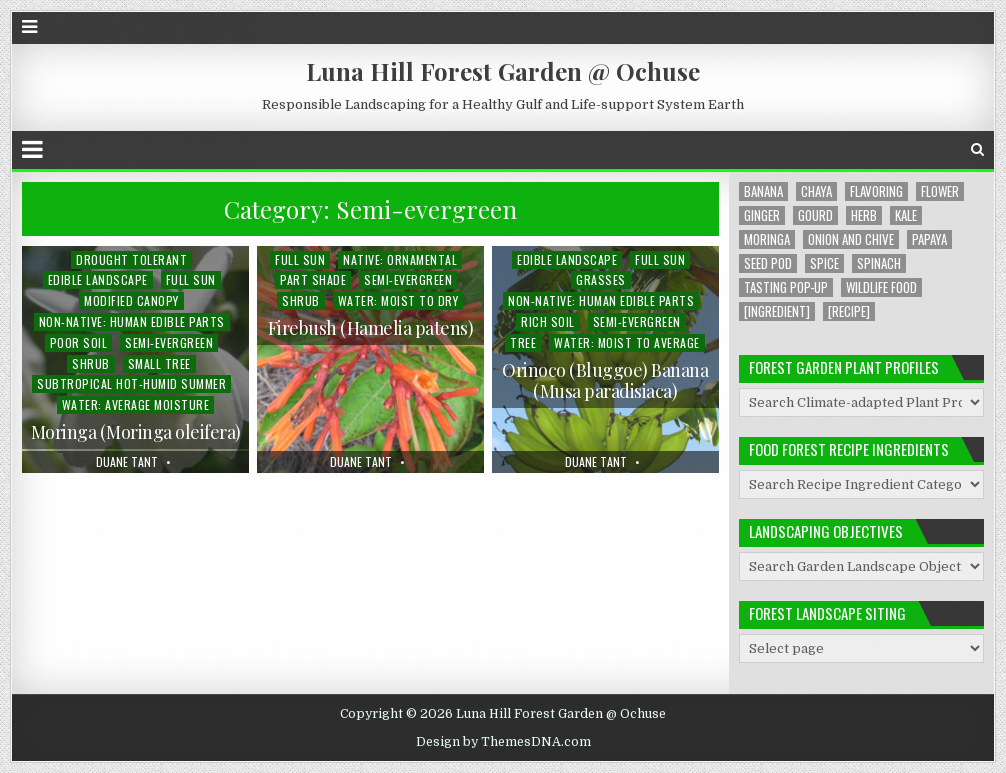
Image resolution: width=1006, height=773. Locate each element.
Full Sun (191, 279)
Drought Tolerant (131, 259)
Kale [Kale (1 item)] (906, 215)
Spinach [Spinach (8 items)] (879, 263)
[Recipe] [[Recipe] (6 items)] (849, 311)
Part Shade (313, 279)
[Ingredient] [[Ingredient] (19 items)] (777, 311)
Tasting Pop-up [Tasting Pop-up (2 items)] (786, 287)
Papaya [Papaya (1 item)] (929, 239)
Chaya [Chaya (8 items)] (816, 191)
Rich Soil (548, 321)
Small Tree (159, 363)
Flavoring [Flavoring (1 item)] (876, 191)
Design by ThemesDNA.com (503, 742)
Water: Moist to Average (627, 342)
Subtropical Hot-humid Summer (131, 383)
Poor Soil (79, 342)
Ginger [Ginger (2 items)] (762, 215)
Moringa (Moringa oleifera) (136, 432)
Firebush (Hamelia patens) (371, 328)
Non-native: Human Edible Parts (132, 321)
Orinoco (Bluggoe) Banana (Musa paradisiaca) (605, 381)
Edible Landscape (98, 279)
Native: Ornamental (400, 259)
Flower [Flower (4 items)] (940, 191)
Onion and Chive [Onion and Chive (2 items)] (851, 239)
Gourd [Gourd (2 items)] (815, 215)
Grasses (601, 279)
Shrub (91, 363)
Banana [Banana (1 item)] (763, 191)
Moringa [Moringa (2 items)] (767, 239)
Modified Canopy (131, 300)
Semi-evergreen (169, 342)
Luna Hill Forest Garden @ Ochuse (503, 71)
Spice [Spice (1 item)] (824, 263)
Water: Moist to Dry (398, 300)
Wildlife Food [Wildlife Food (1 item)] (881, 287)
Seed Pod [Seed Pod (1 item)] (768, 263)
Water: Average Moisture (136, 404)
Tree (523, 342)
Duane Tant (127, 462)
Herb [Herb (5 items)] (864, 215)
